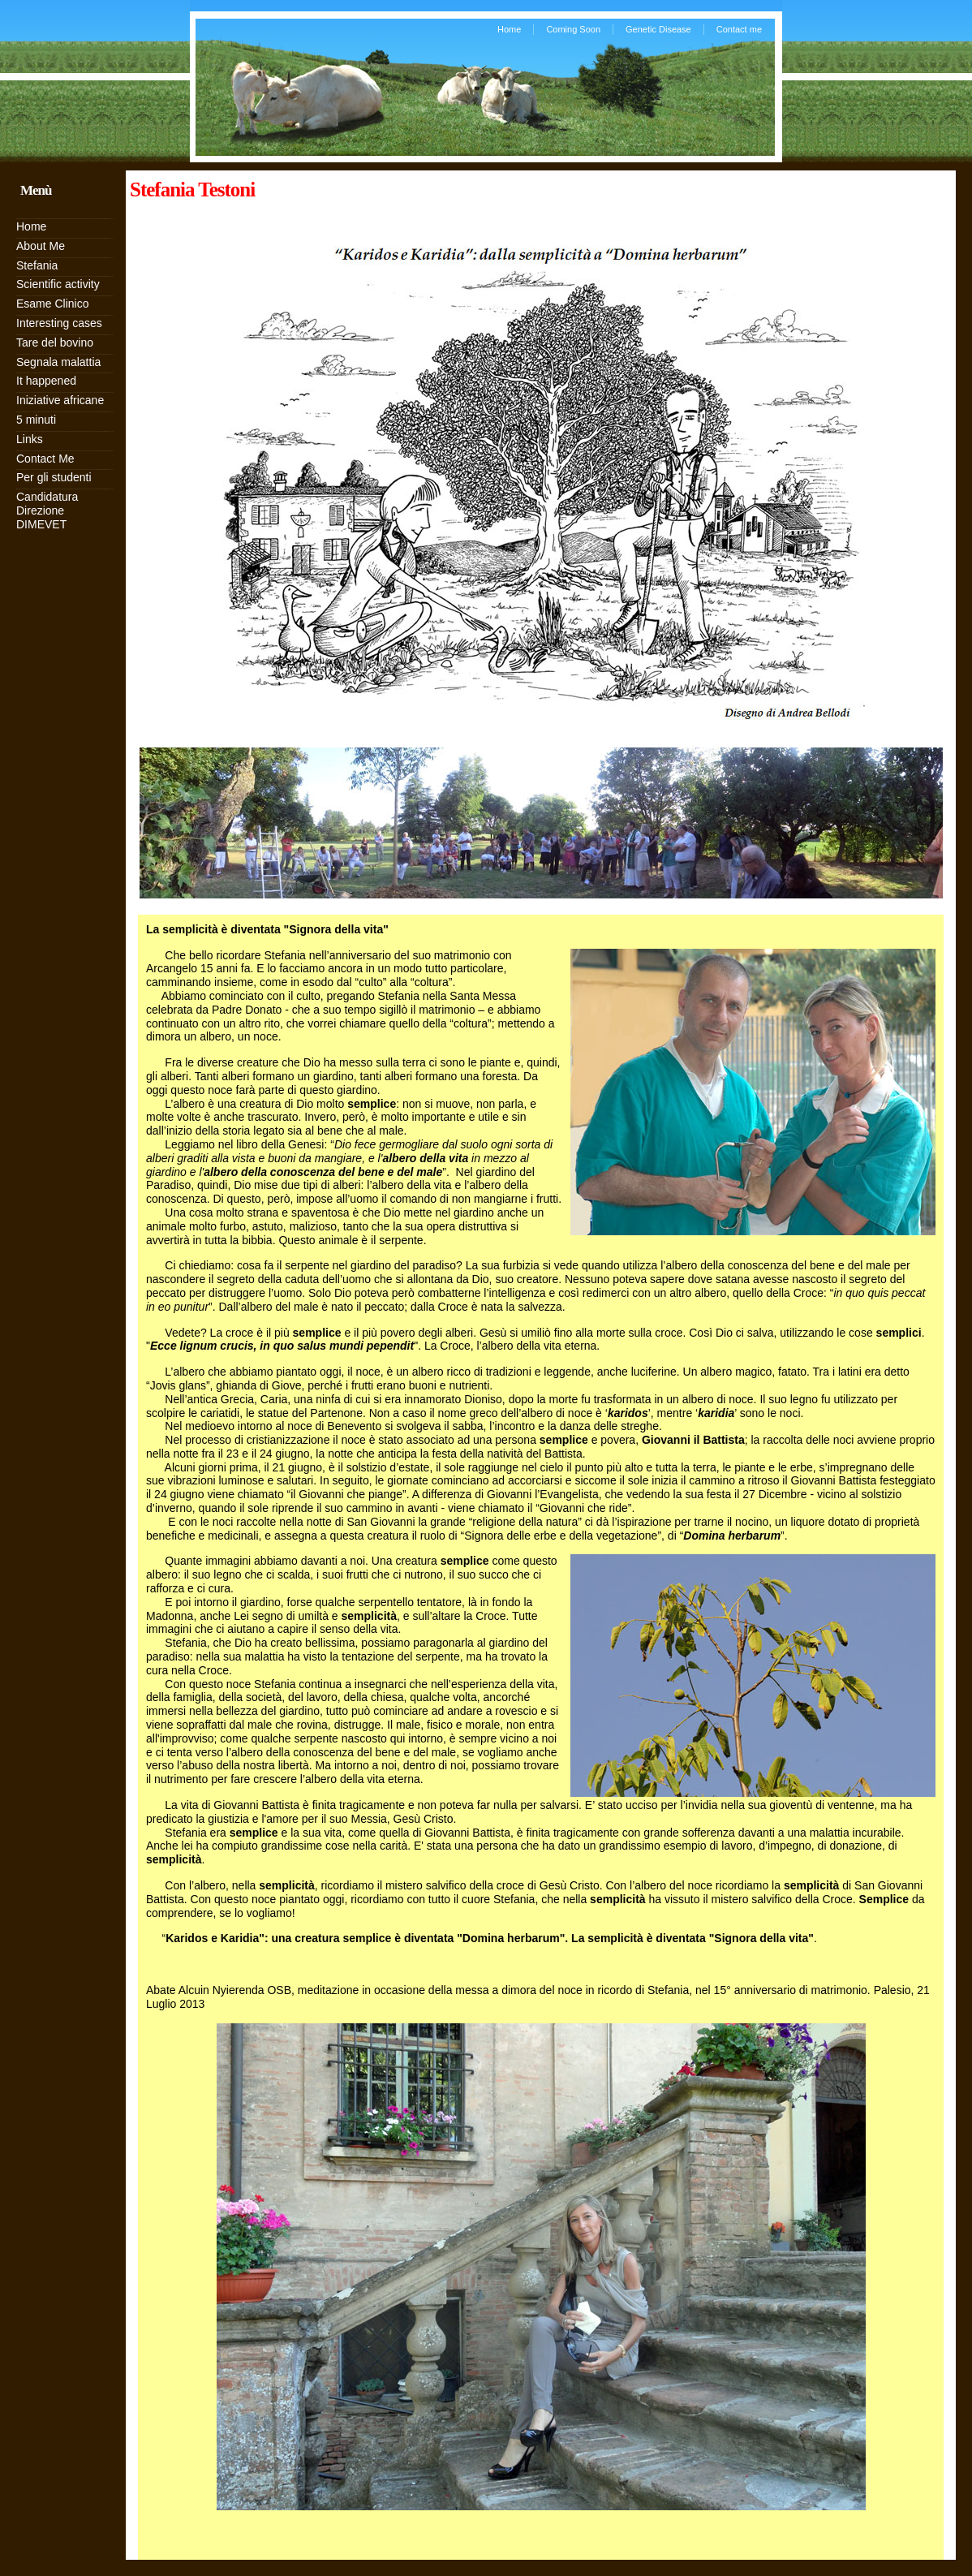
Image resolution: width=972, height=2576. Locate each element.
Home (509, 29)
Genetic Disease (658, 29)
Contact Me (45, 458)
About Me (40, 245)
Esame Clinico (52, 303)
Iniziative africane (60, 400)
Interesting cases (59, 323)
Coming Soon (573, 29)
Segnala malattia (58, 361)
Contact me (739, 29)
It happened (46, 380)
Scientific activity (58, 284)
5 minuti (36, 419)
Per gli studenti (54, 477)
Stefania (37, 265)
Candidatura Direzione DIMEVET (47, 510)
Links (29, 439)
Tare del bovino (54, 342)
